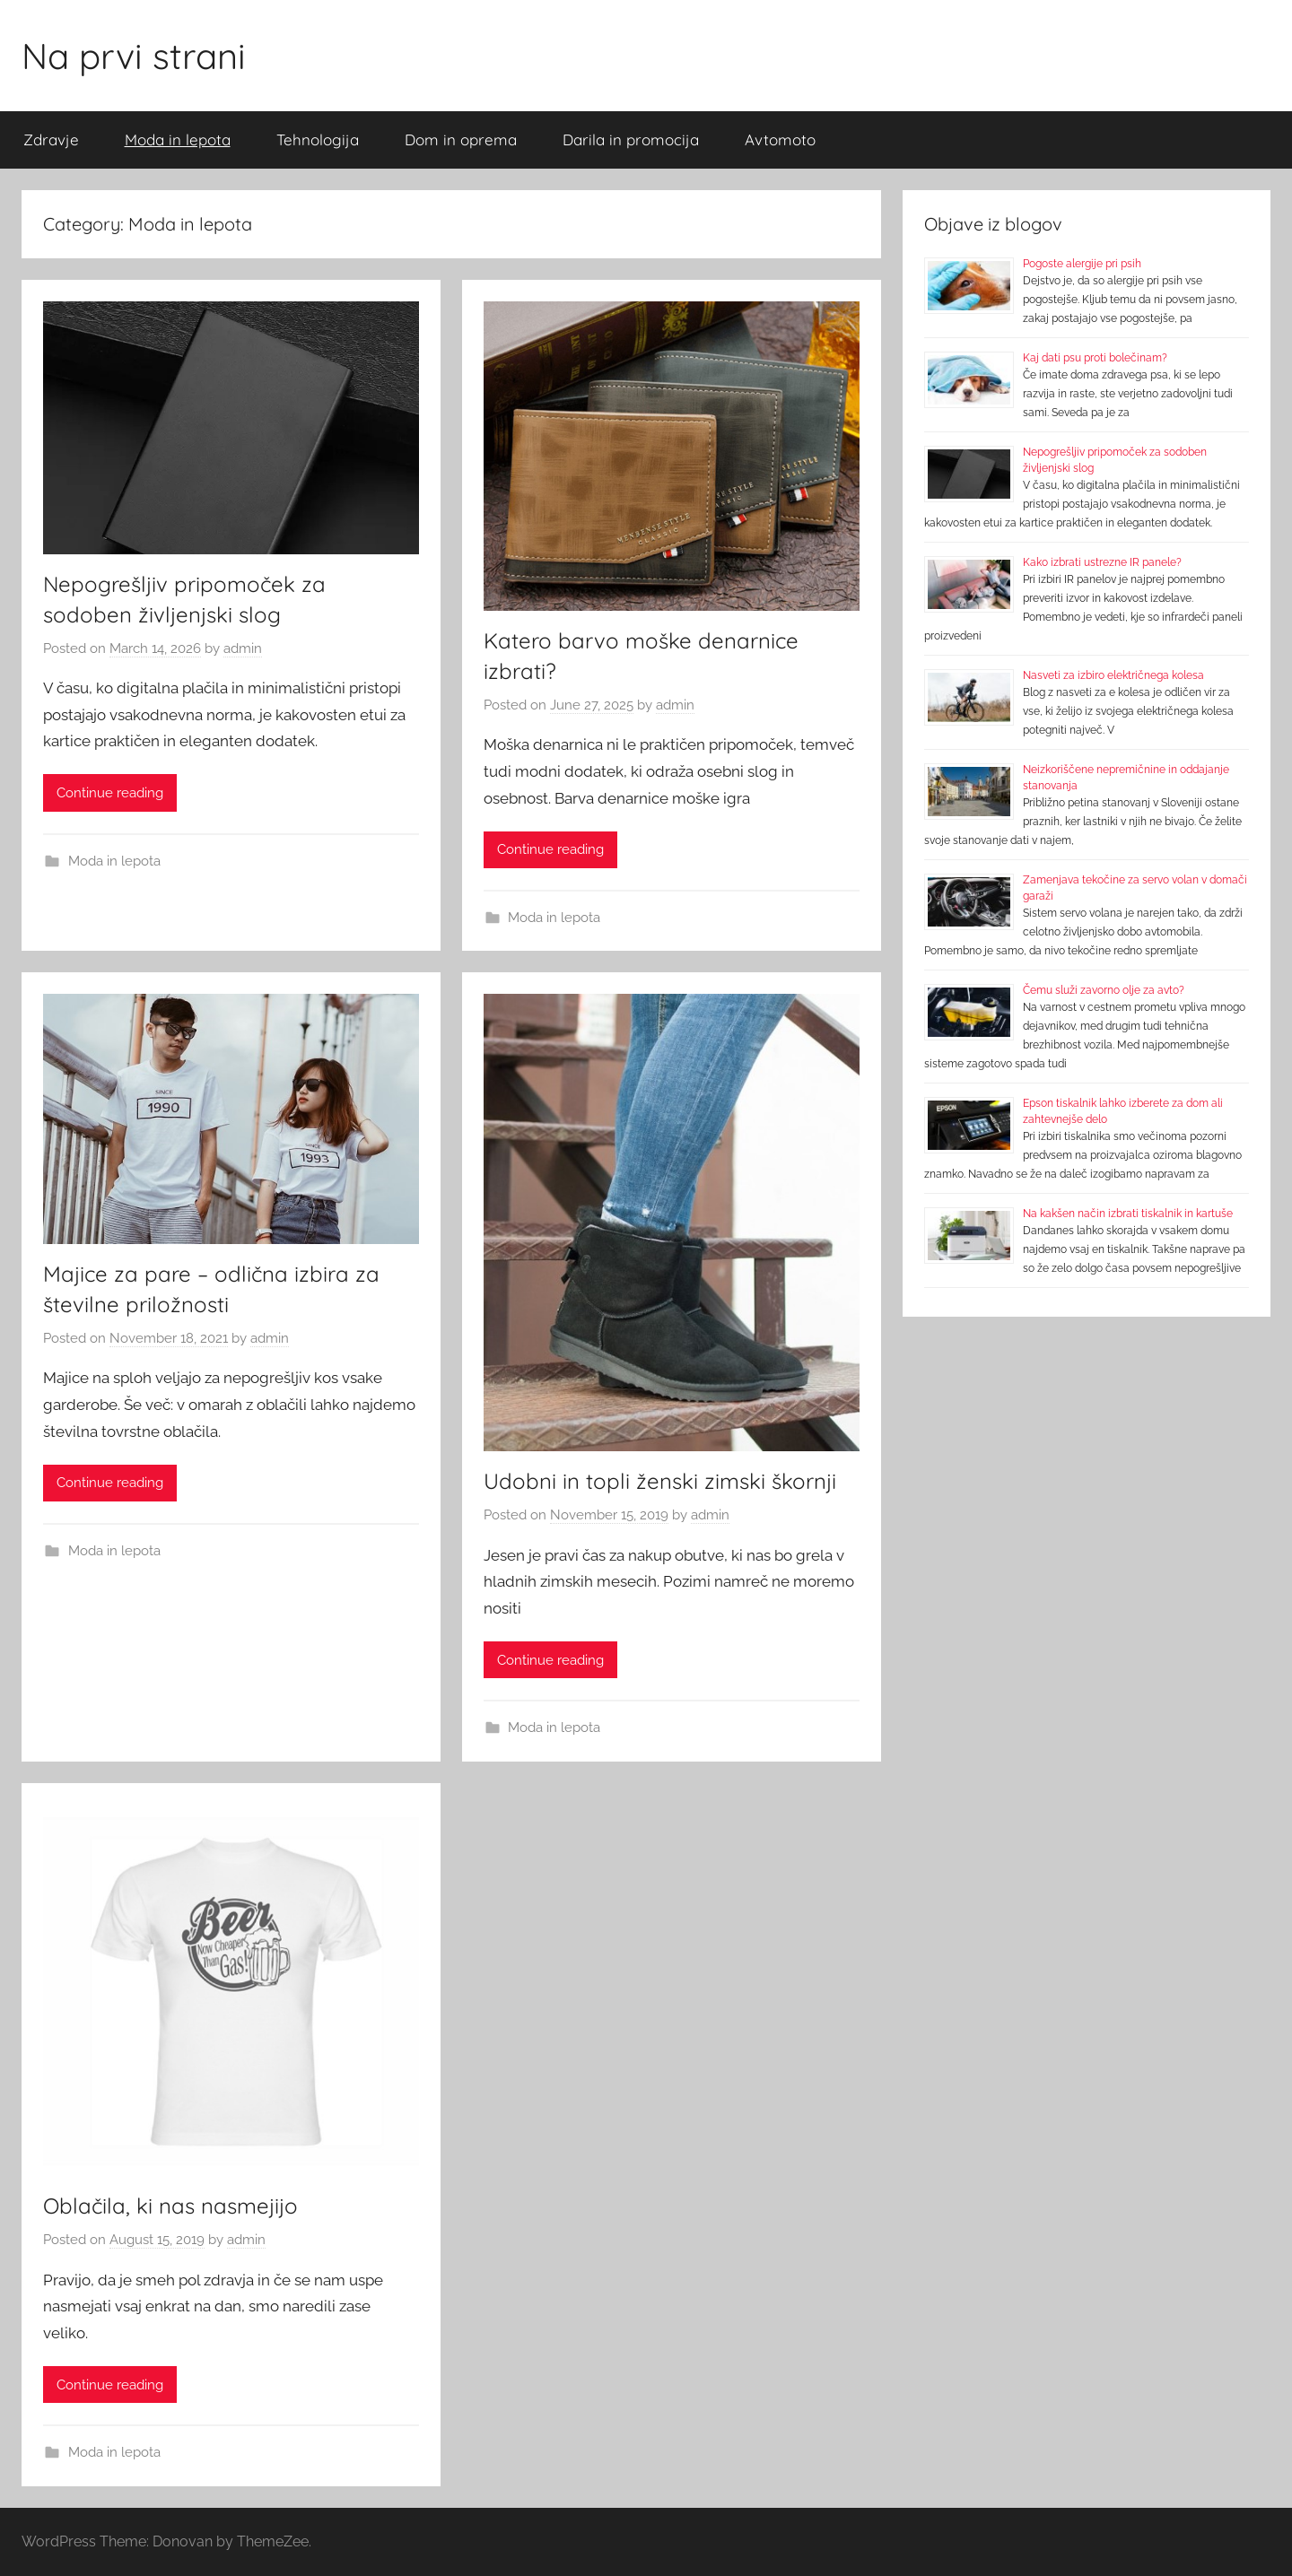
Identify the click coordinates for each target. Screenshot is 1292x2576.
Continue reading (110, 793)
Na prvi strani (134, 55)
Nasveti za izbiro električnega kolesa (1113, 675)
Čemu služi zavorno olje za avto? (1103, 990)
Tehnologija (317, 139)
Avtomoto (780, 139)
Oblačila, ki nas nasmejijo (170, 2205)
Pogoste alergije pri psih (1082, 263)
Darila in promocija (631, 139)
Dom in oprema (461, 139)
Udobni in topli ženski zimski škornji (660, 1480)
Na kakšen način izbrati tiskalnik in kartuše (1128, 1213)
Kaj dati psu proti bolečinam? (1095, 358)
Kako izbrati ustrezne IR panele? (1102, 562)
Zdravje (51, 139)
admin (242, 648)
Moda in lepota (178, 139)
